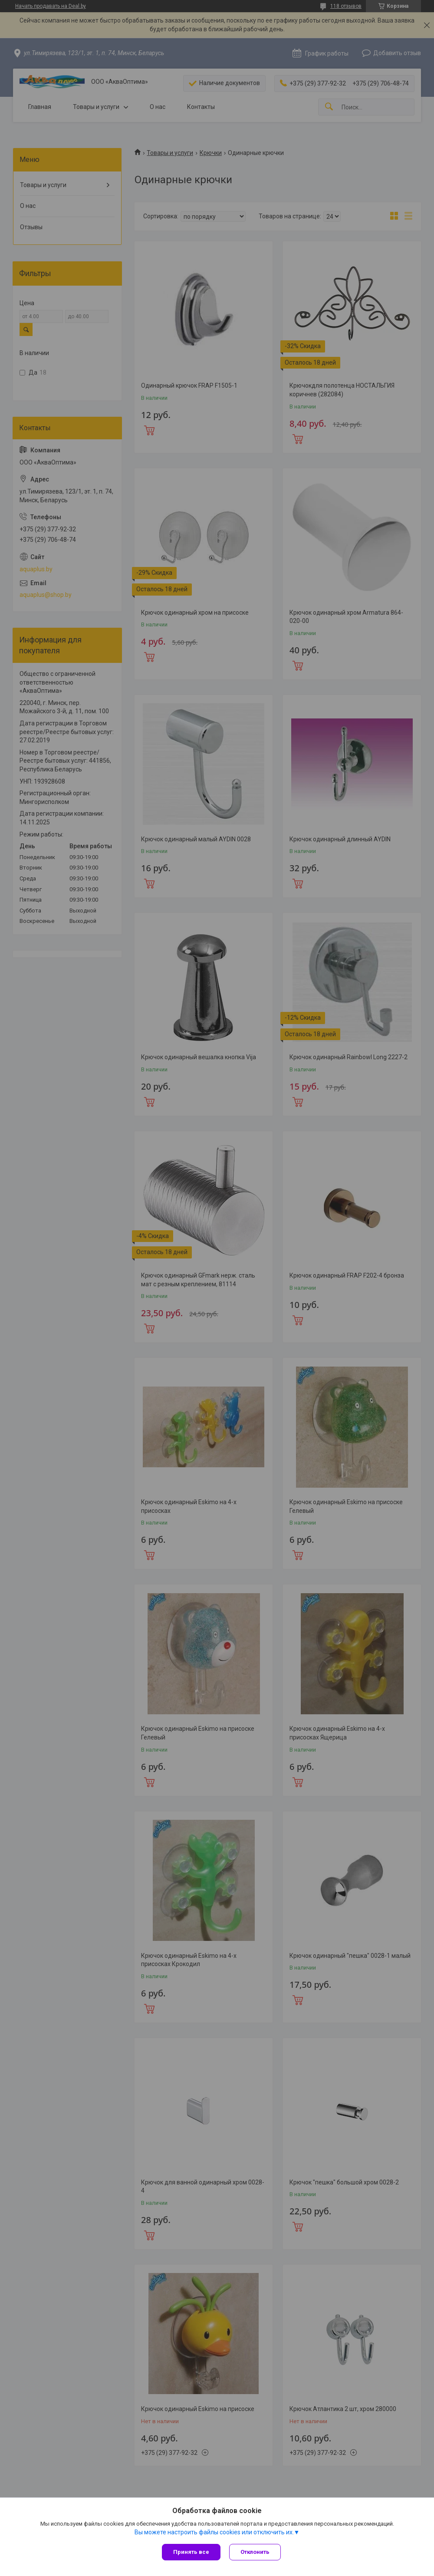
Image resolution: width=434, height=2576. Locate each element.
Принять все (191, 2552)
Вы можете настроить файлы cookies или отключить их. (214, 2532)
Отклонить (255, 2552)
